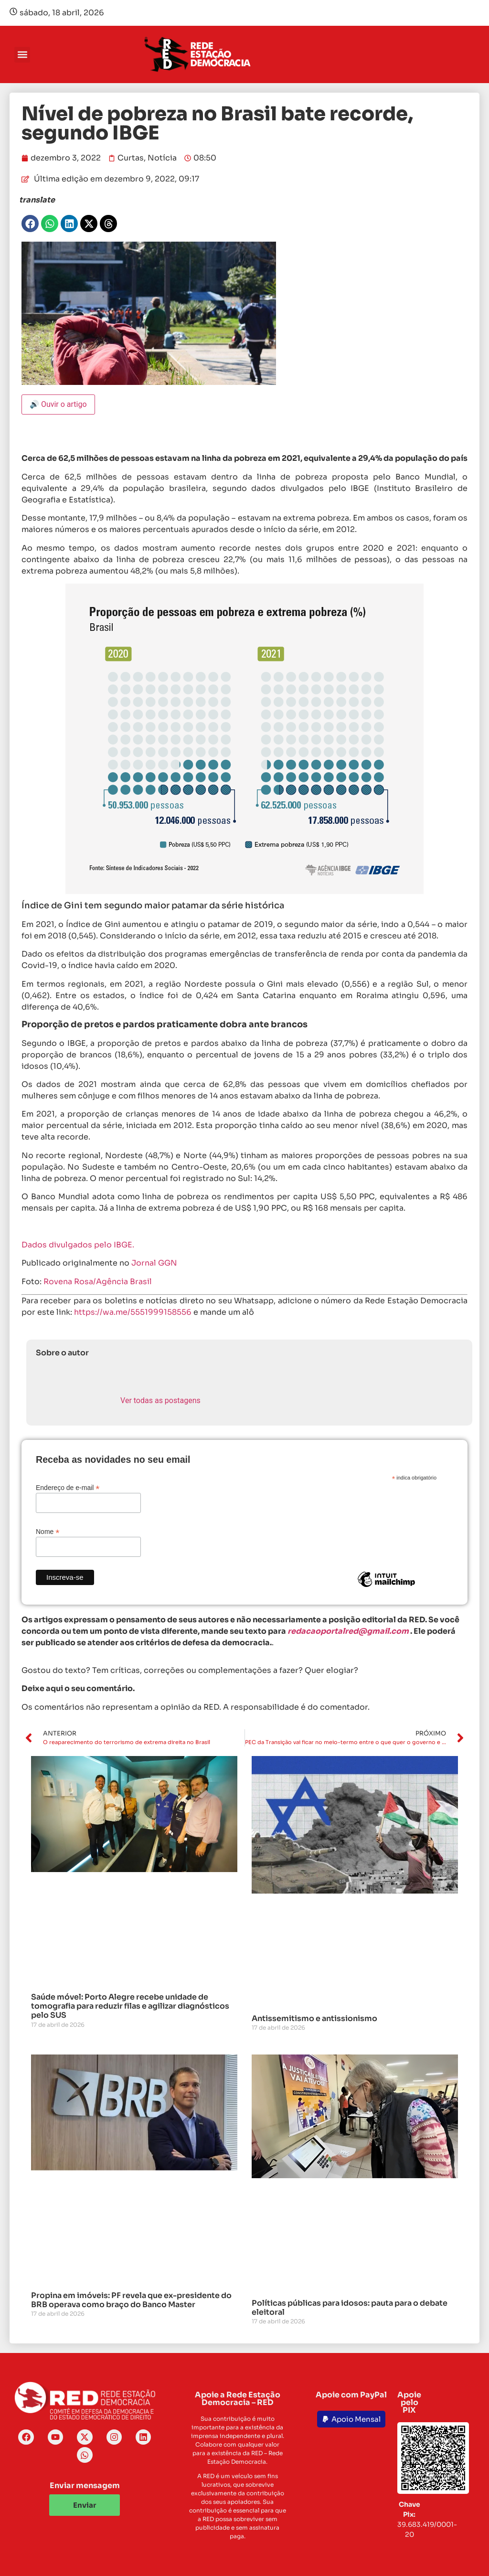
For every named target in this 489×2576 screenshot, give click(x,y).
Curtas (130, 158)
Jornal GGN (154, 1263)
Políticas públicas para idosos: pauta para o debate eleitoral (349, 2307)
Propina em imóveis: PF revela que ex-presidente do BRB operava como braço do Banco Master (131, 2300)
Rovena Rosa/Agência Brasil (97, 1282)
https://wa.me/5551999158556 (132, 1312)
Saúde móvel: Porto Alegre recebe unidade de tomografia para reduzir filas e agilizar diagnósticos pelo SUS (130, 2006)
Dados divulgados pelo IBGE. (77, 1245)
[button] (22, 55)
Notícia (162, 158)
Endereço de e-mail (67, 1487)
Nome (47, 1531)
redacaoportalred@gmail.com (348, 1631)
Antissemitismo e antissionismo (314, 2018)
